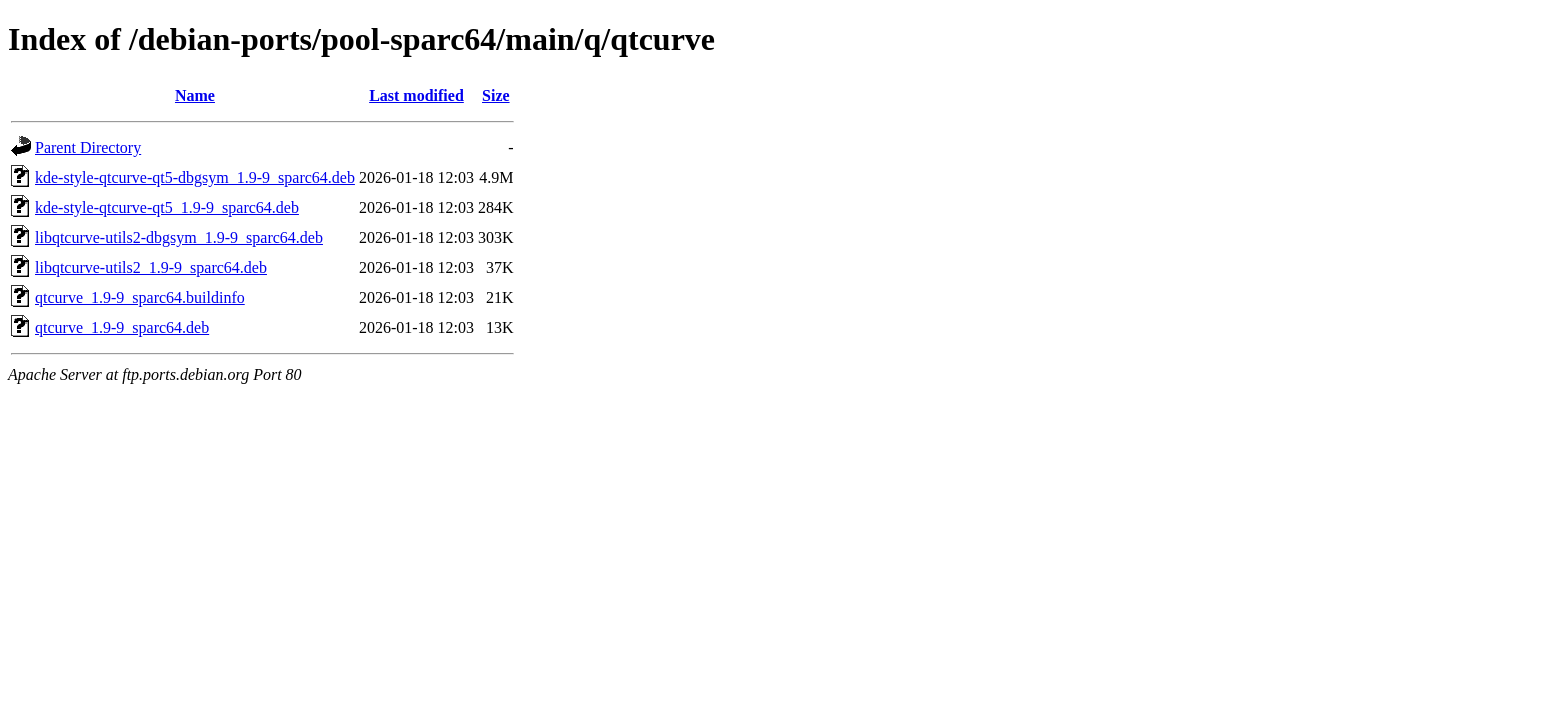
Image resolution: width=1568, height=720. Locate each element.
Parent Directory (88, 147)
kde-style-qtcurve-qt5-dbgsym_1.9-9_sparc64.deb (195, 177)
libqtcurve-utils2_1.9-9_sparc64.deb (151, 267)
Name (195, 95)
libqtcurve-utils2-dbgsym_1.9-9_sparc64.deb (179, 237)
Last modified (416, 95)
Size (496, 95)
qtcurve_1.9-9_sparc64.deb (122, 327)
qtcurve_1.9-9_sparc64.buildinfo (140, 297)
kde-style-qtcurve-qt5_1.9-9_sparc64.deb (167, 207)
